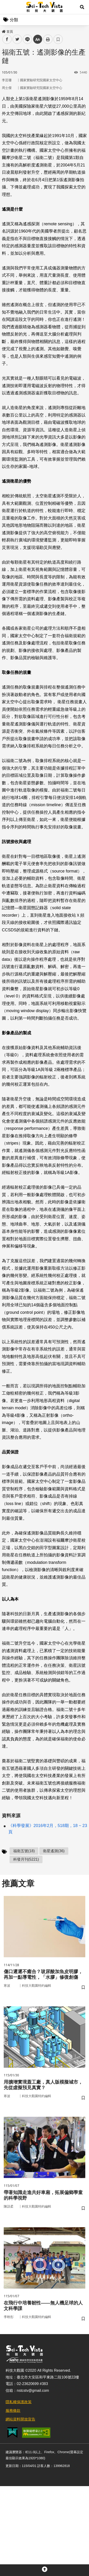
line (26, 39)
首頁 (7, 31)
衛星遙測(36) (53, 1851)
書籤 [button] (58, 39)
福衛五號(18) (24, 1851)
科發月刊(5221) (26, 1859)
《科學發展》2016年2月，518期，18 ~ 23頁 (47, 1828)
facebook (7, 39)
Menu (7, 7)
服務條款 (13, 2411)
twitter (17, 39)
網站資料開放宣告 (20, 2419)
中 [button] (38, 39)
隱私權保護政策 (19, 2402)
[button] (82, 7)
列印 (48, 39)
